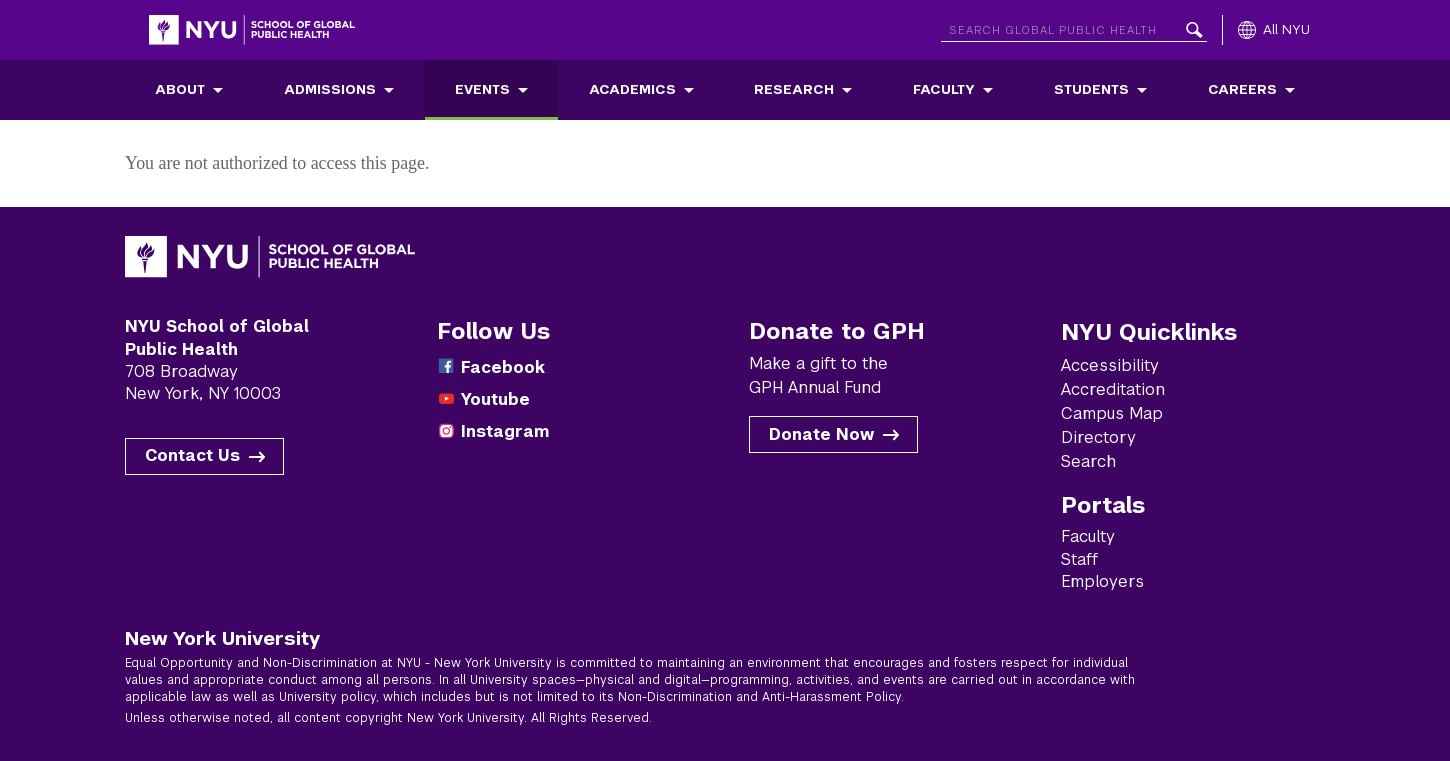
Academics (632, 89)
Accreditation (1113, 389)
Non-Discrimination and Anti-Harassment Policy (759, 697)
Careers (1242, 89)
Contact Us (192, 455)
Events (482, 89)
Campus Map (1112, 413)
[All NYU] (1274, 30)
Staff (1079, 559)
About (180, 89)
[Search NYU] (1074, 26)
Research (794, 89)
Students (1091, 89)
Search (1088, 461)
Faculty (944, 89)
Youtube (495, 399)
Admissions (330, 89)
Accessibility (1110, 365)
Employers (1102, 581)
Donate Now (821, 434)
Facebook (503, 367)
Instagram (505, 431)
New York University (222, 638)
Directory (1098, 437)
